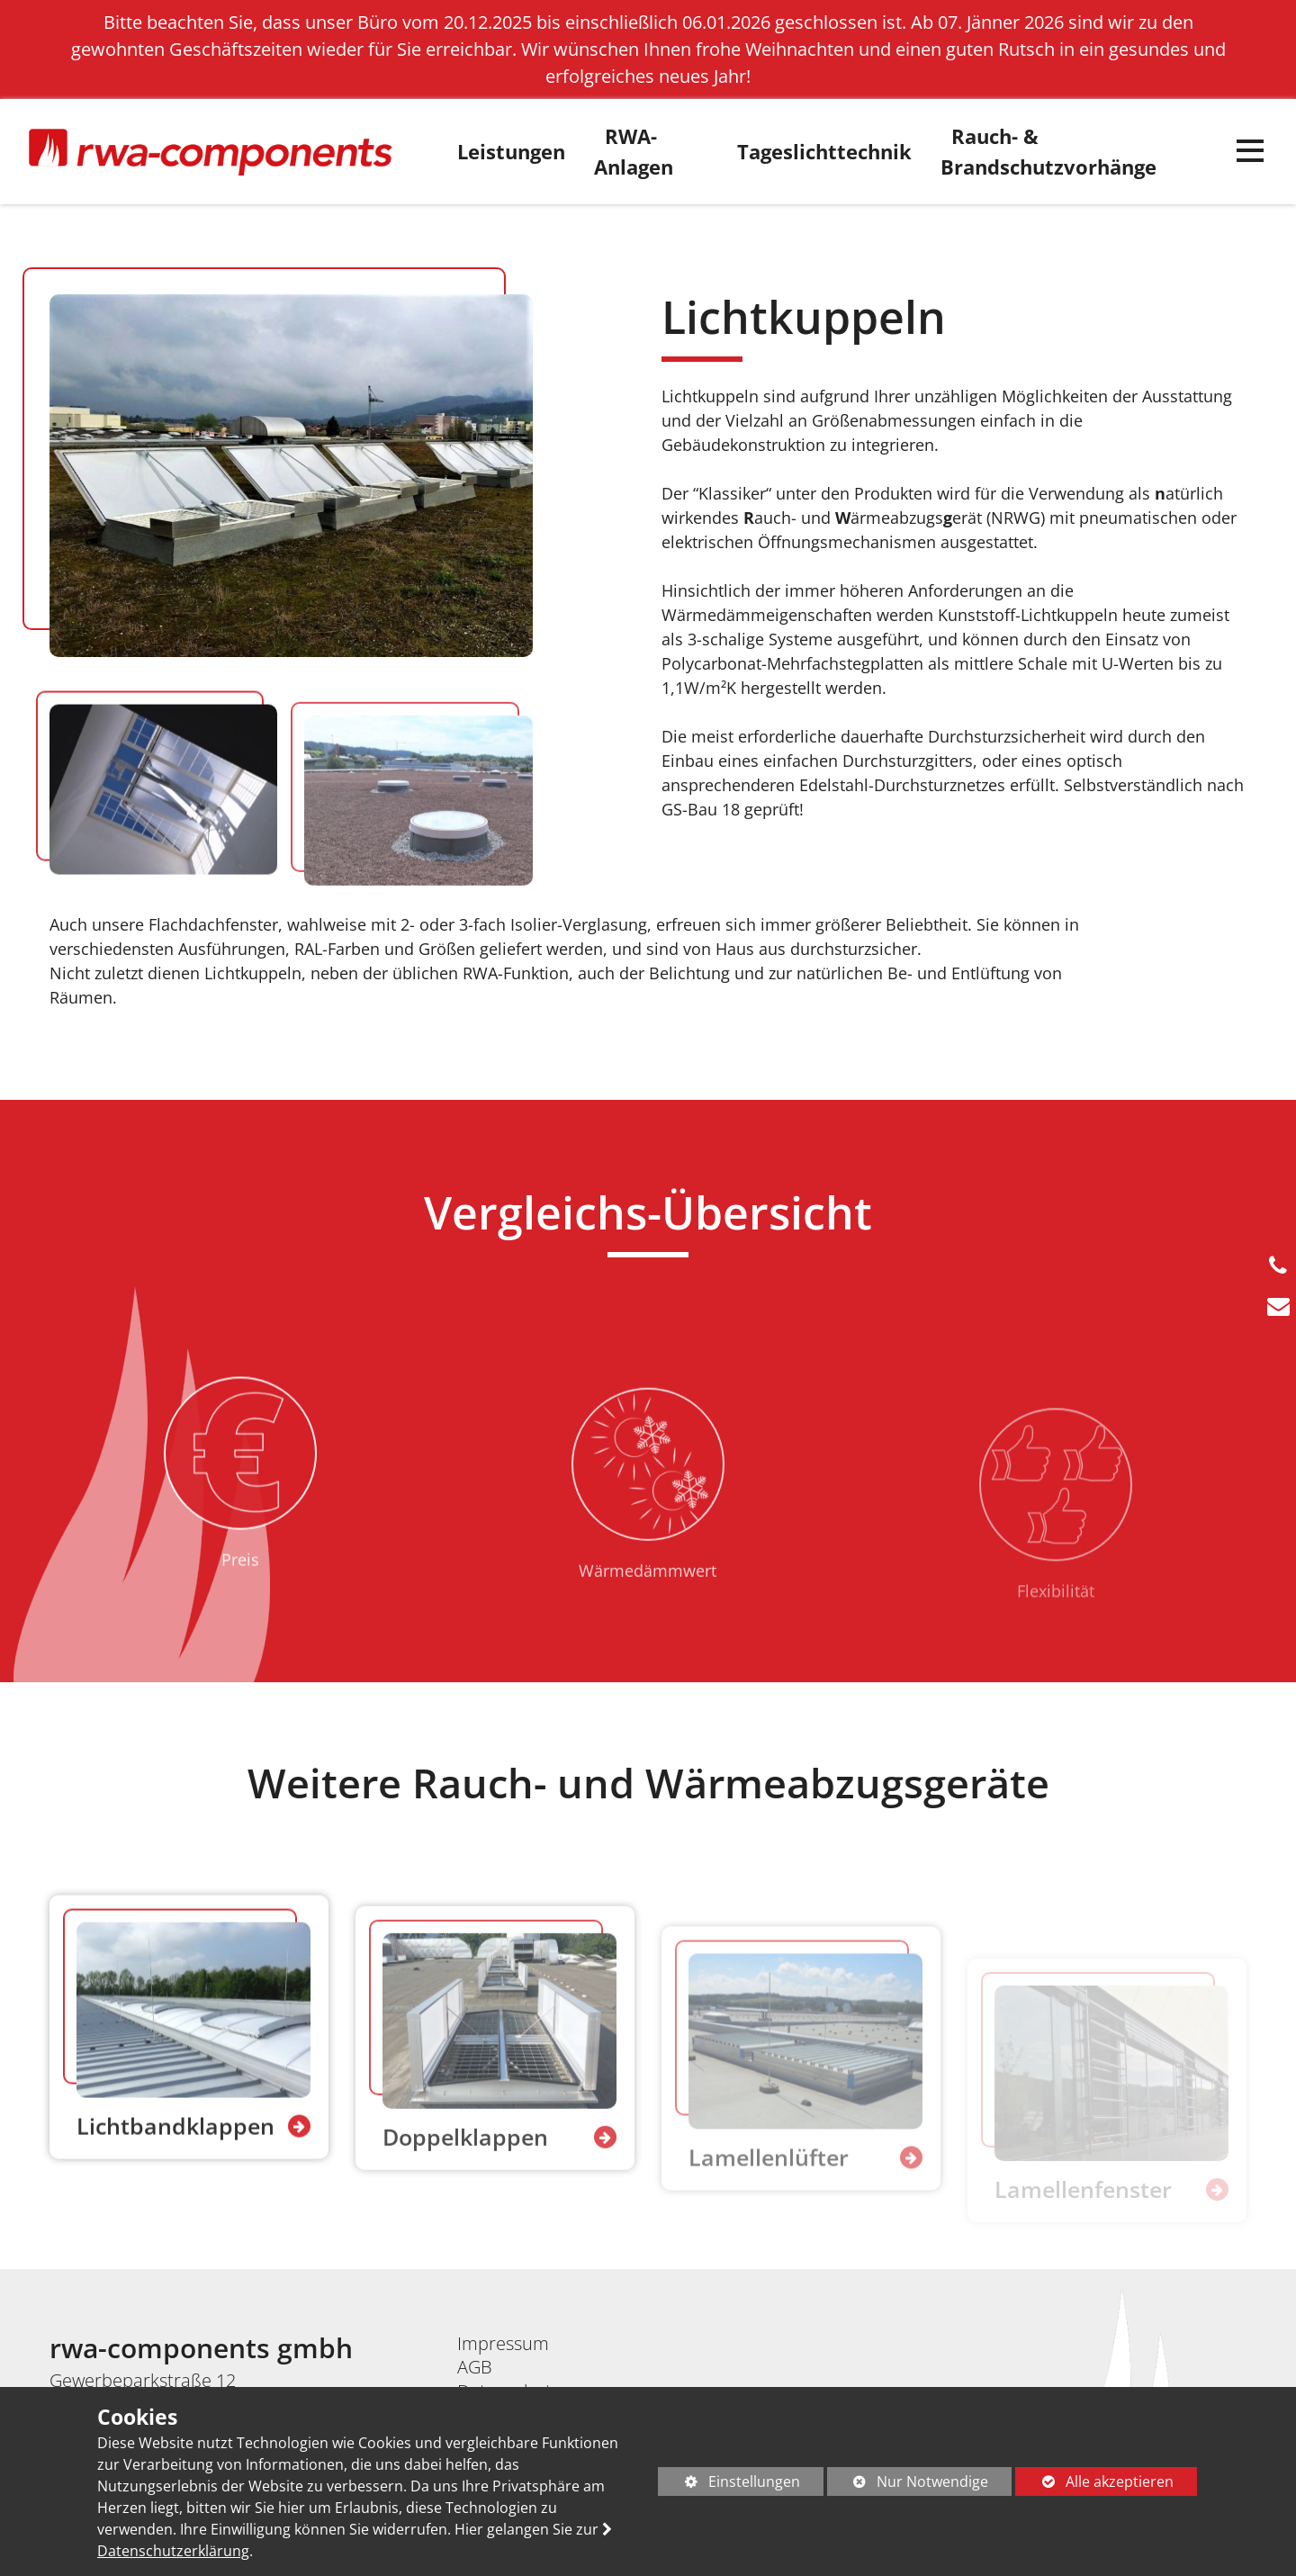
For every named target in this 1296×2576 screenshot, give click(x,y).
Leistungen (511, 152)
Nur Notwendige (908, 2484)
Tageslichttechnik (824, 152)
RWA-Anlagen (633, 151)
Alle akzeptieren (1094, 2481)
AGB (474, 2367)
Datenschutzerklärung (173, 2551)
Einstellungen (729, 2484)
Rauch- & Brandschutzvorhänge (1048, 151)
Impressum (503, 2343)
